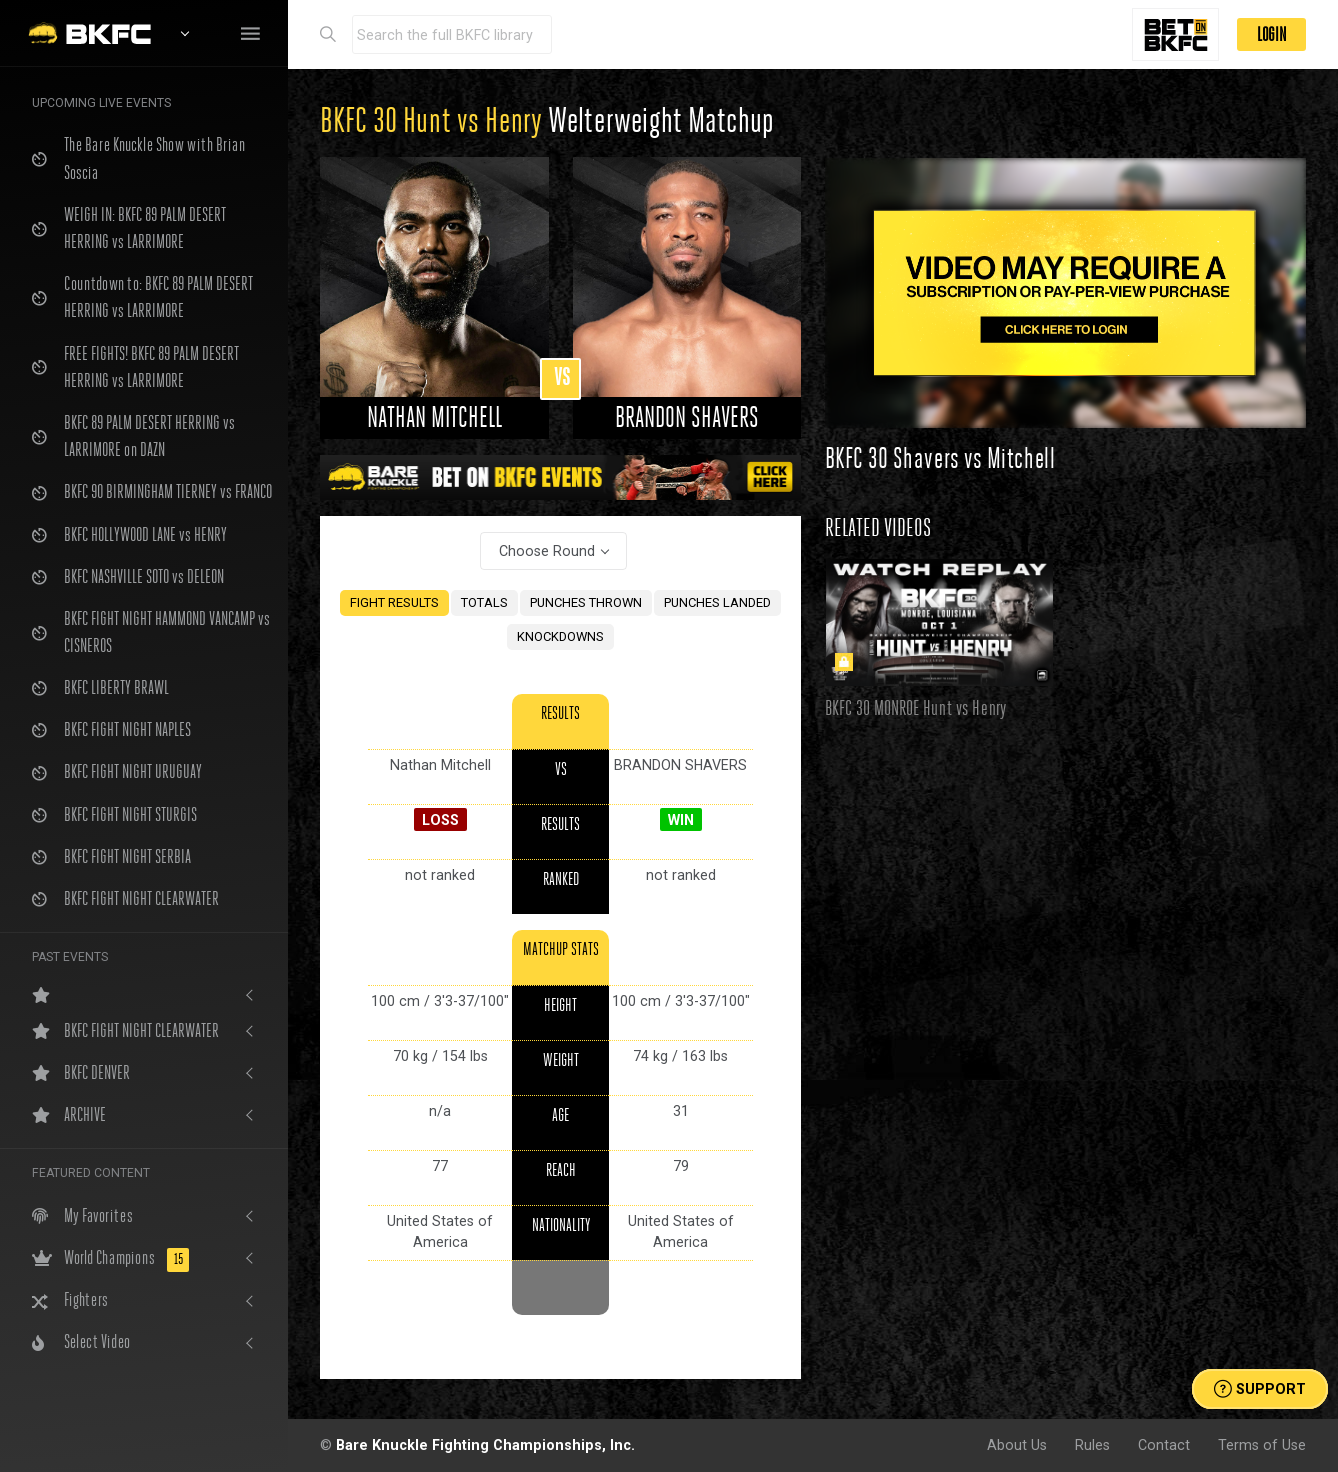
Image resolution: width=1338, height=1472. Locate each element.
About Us (1017, 1445)
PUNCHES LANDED (717, 602)
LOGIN (1271, 34)
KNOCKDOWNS (560, 636)
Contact (1164, 1445)
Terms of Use (1262, 1445)
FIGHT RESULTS (394, 602)
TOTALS (484, 602)
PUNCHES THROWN (586, 602)
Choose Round (547, 551)
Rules (1092, 1445)
